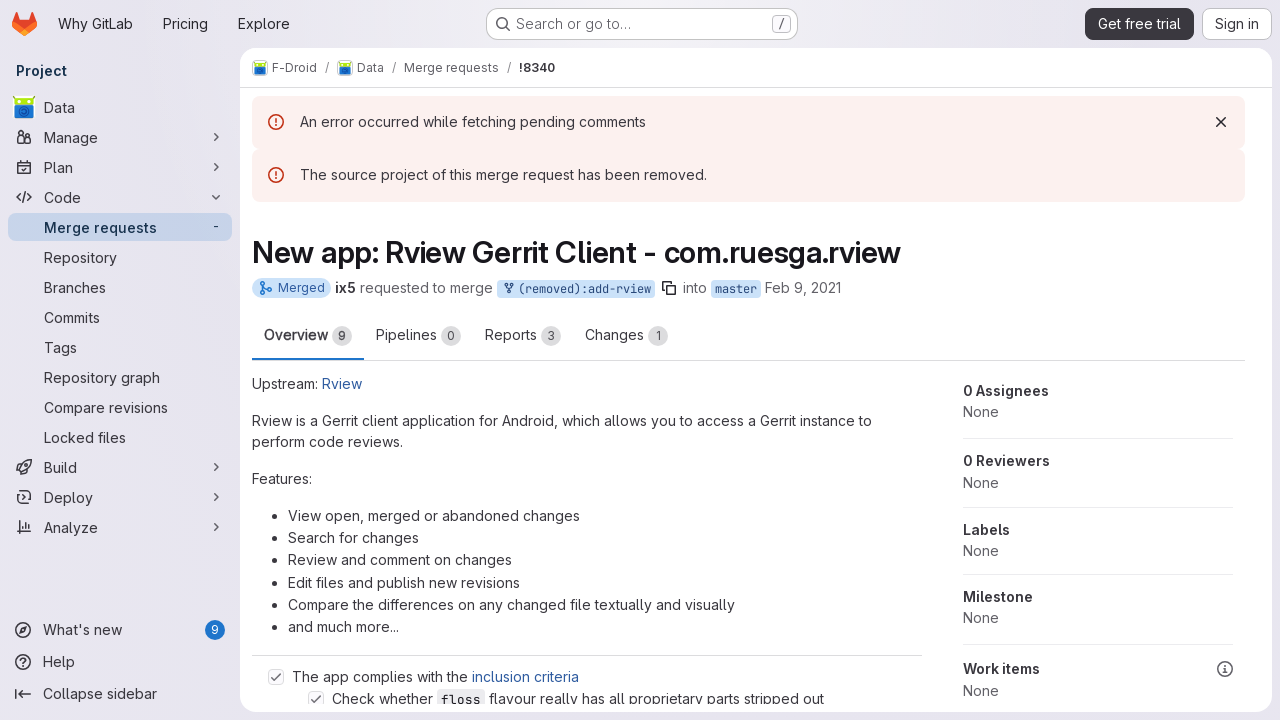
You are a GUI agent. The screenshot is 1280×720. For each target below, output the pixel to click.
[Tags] (120, 347)
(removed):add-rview (576, 289)
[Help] (120, 662)
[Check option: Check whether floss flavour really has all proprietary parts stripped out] (316, 699)
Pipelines (418, 336)
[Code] (120, 197)
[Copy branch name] (669, 288)
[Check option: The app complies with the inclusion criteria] (276, 677)
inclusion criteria (525, 676)
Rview (342, 383)
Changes (626, 336)
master (736, 289)
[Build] (120, 467)
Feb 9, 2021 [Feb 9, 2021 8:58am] (803, 287)
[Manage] (120, 137)
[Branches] (120, 287)
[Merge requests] (120, 227)
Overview (308, 336)
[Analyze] (120, 527)
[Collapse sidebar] (120, 694)
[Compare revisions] (120, 407)
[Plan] (120, 167)
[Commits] (120, 317)
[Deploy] (120, 497)
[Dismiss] (1221, 122)
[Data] (120, 107)
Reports (523, 336)
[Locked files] (120, 437)
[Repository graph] (120, 377)
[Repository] (120, 257)
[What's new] (120, 630)
